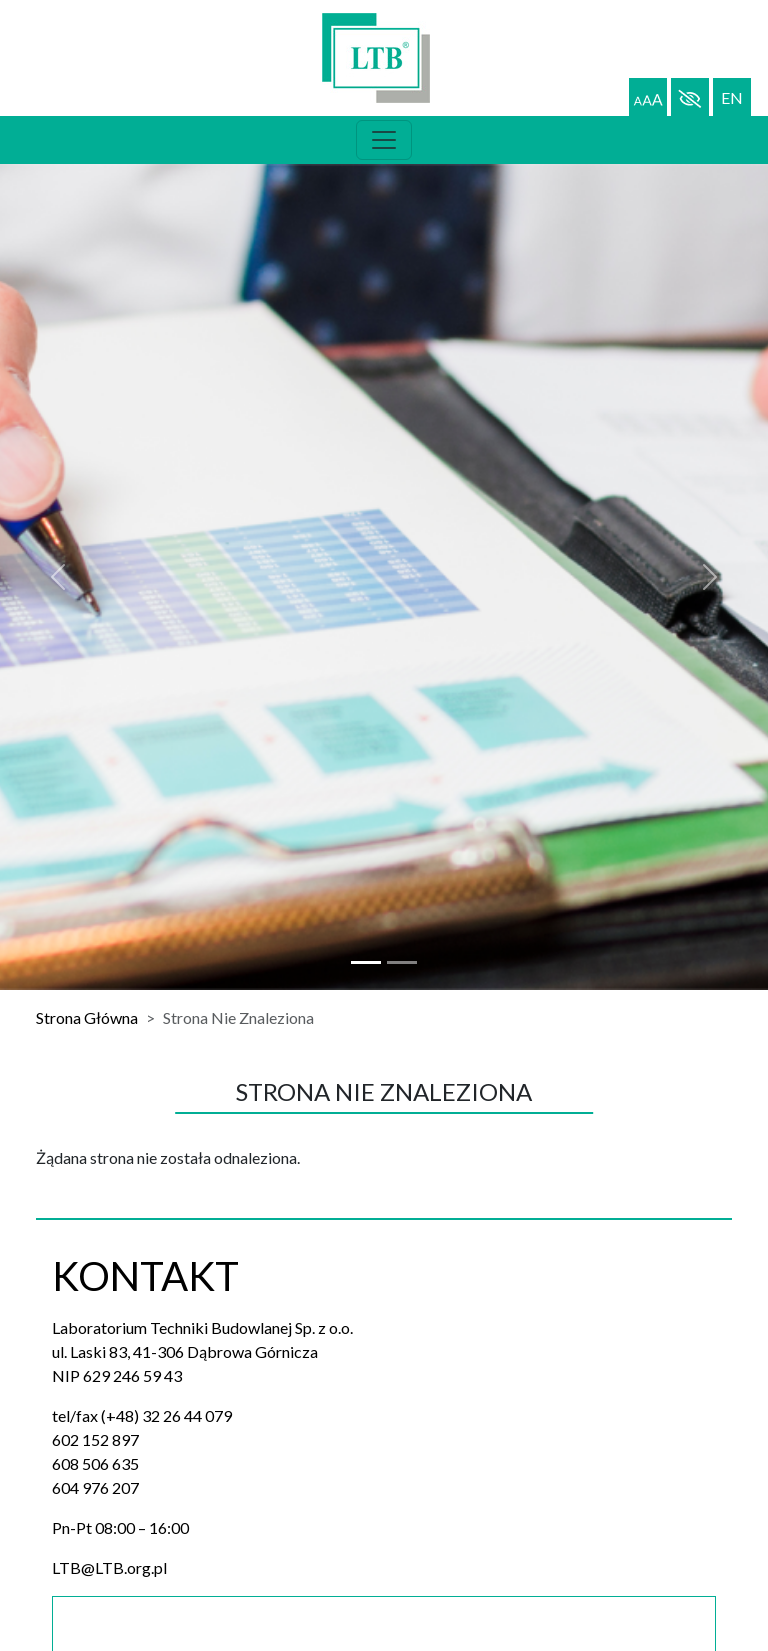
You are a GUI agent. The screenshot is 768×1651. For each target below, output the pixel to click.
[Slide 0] (366, 962)
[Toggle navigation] (384, 140)
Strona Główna (87, 1017)
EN (732, 97)
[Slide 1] (402, 962)
